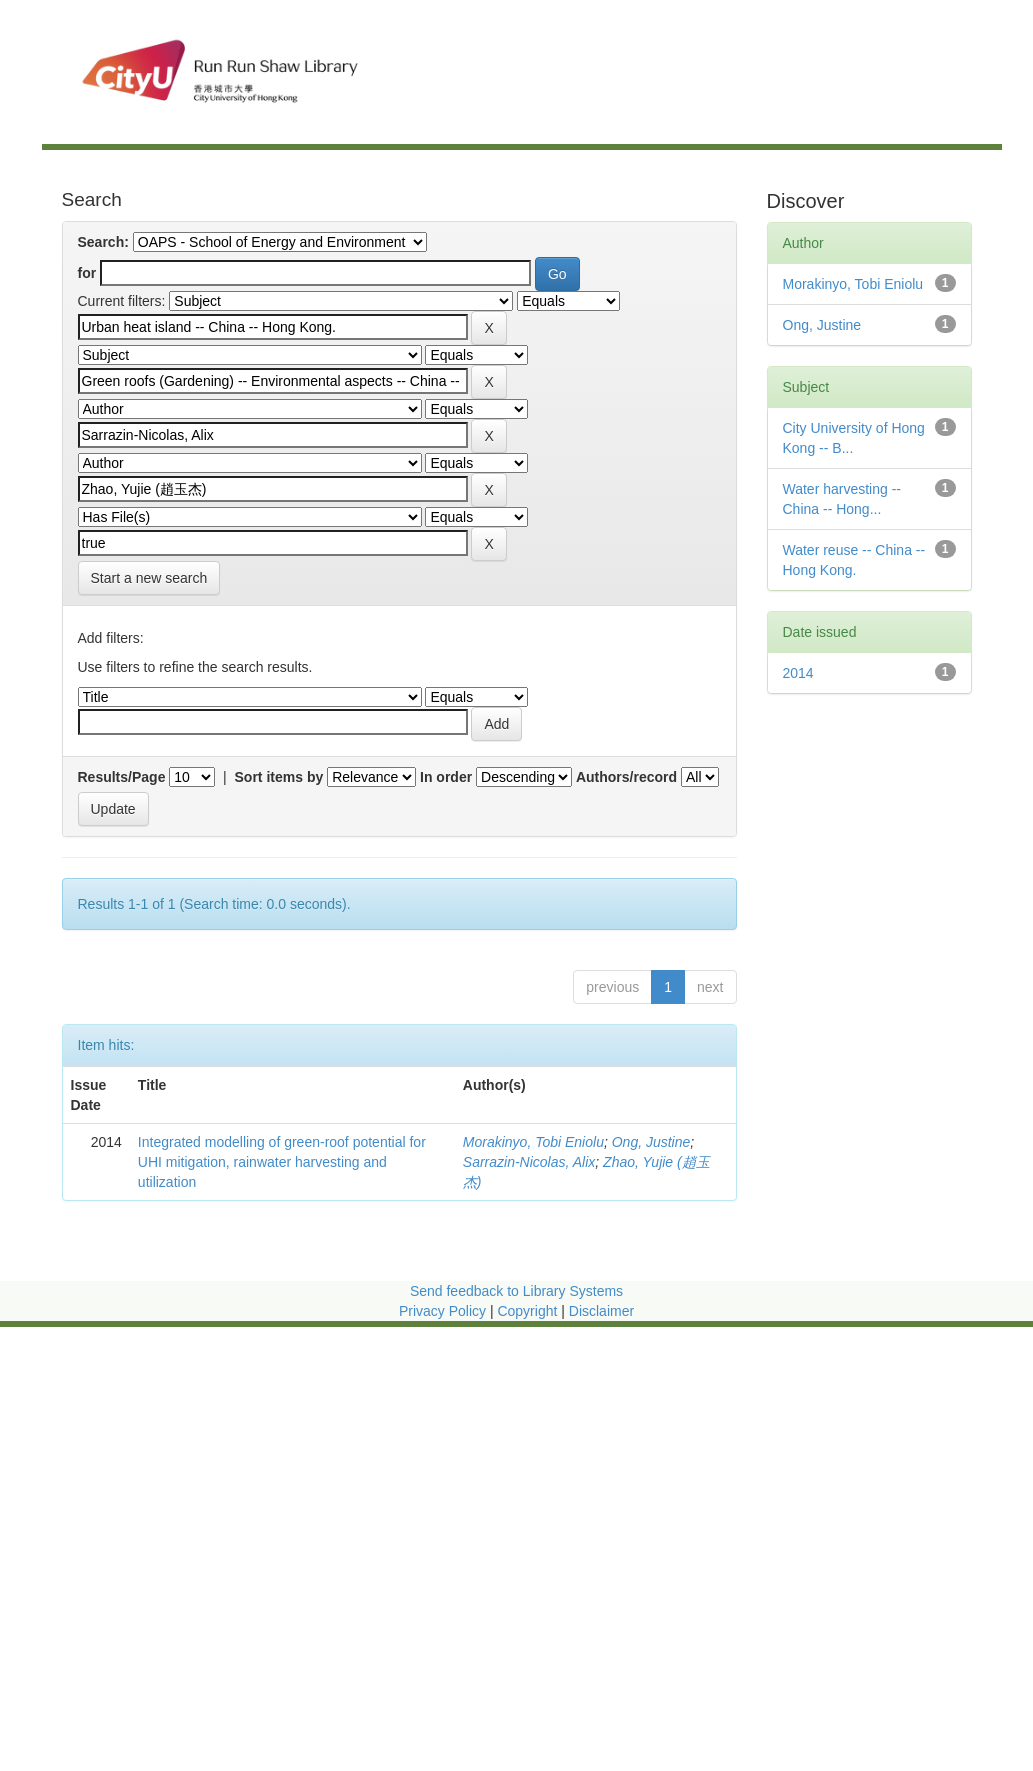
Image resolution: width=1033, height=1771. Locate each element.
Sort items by (279, 777)
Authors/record (626, 777)
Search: (103, 242)
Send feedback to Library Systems (516, 1291)
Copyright (529, 1311)
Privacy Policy (442, 1311)
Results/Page (122, 777)
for (87, 273)
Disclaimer (601, 1311)
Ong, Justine (651, 1142)
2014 (798, 673)
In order (446, 777)
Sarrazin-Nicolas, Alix (529, 1162)
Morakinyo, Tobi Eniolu (533, 1142)
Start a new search (149, 578)
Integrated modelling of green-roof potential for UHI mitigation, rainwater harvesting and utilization (282, 1162)
